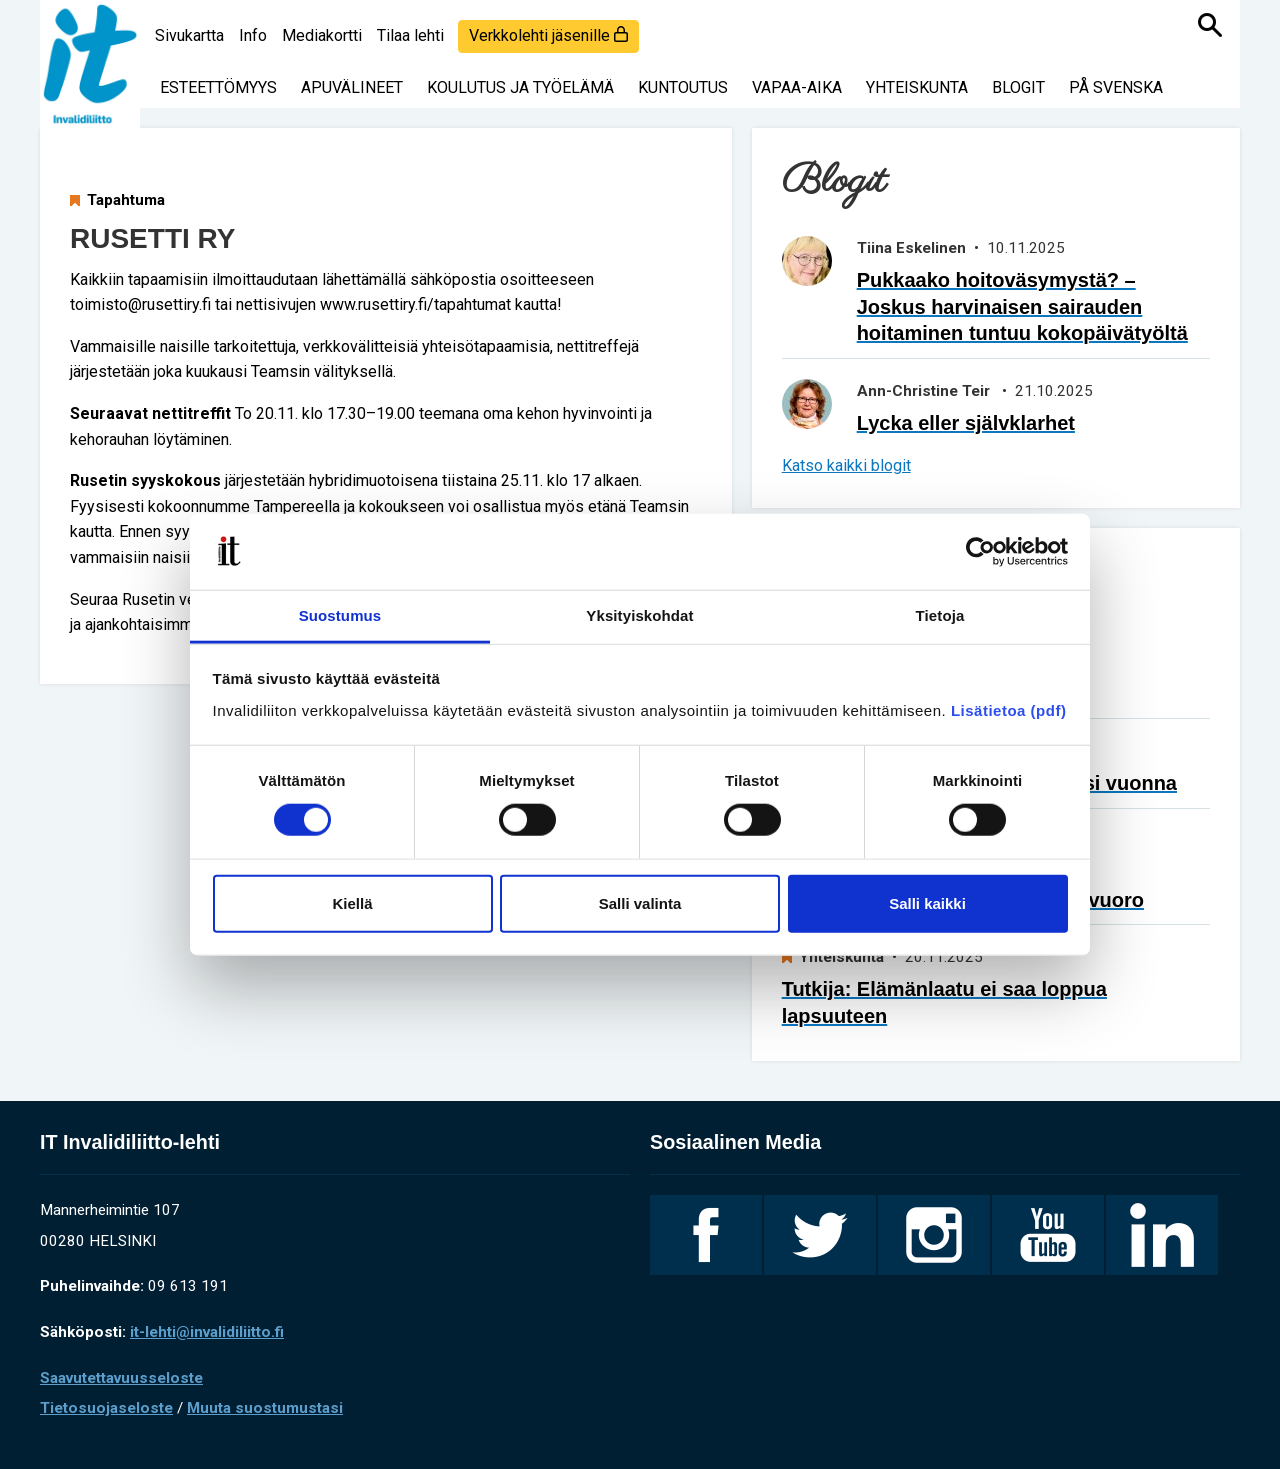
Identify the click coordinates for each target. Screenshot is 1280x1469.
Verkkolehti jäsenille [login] (548, 35)
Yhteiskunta (917, 87)
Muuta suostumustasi (265, 1408)
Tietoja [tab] (940, 615)
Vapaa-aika (797, 87)
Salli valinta (640, 902)
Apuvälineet (352, 87)
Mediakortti (322, 35)
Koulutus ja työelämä (520, 87)
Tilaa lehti (410, 35)
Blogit (1018, 87)
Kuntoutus (683, 87)
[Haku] (1210, 25)
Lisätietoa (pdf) (1009, 710)
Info (253, 35)
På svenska (1116, 87)
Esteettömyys (218, 87)
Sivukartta (189, 35)
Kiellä (352, 902)
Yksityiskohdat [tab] (639, 615)
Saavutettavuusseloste (121, 1378)
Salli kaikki (927, 902)
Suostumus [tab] (340, 615)
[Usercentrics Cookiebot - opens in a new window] (980, 552)
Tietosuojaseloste (106, 1408)
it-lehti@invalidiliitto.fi (207, 1332)
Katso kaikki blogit (846, 465)
